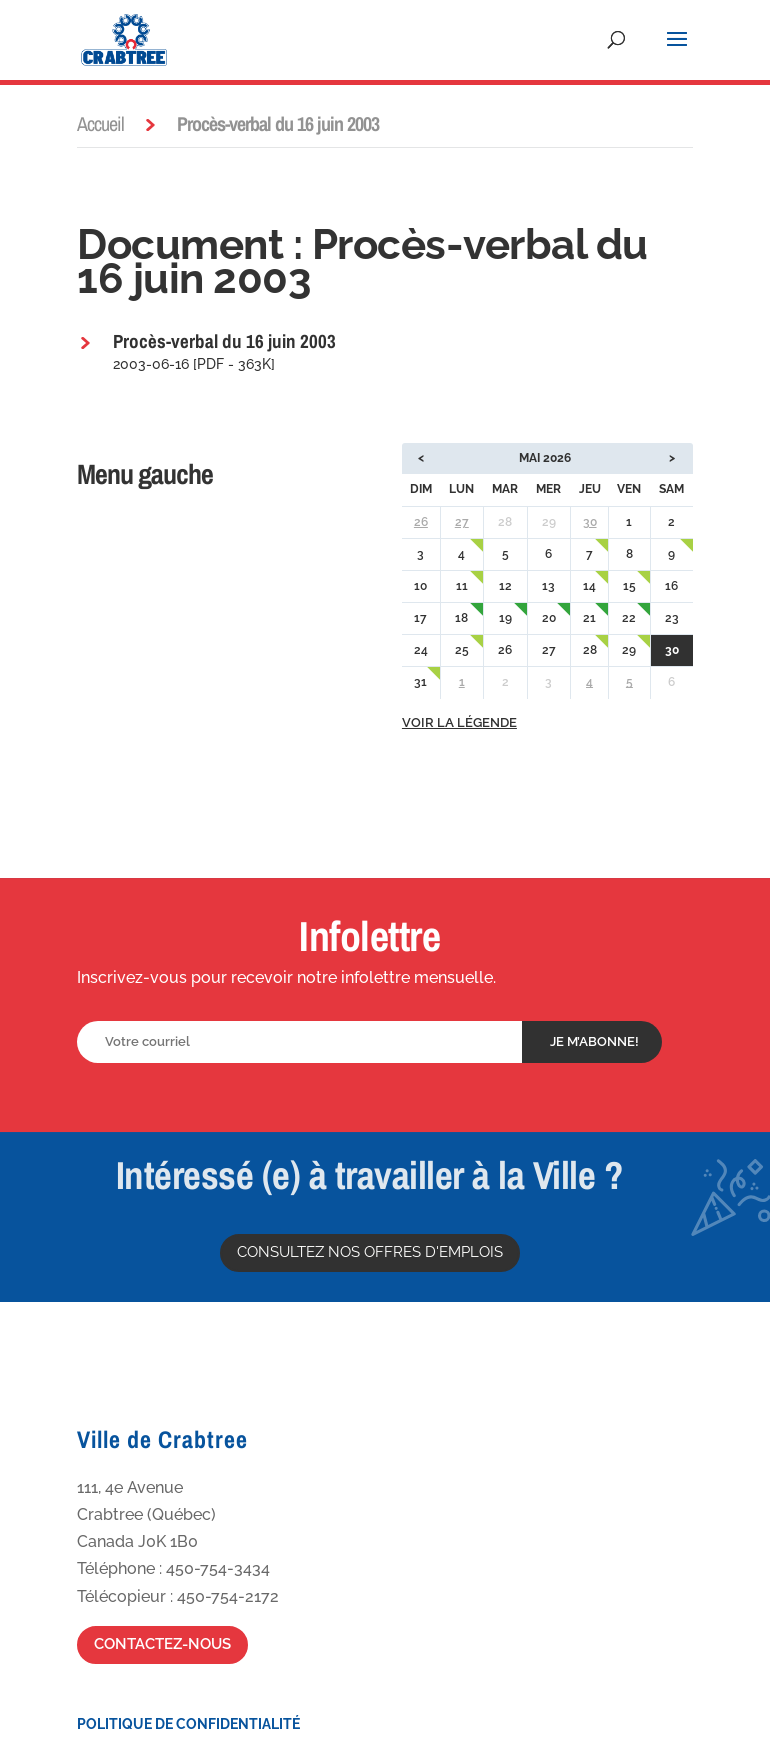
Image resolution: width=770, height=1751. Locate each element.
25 (462, 650)
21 (589, 618)
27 (462, 522)
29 (629, 650)
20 (549, 618)
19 (505, 618)
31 (420, 682)
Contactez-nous (162, 1644)
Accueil (100, 123)
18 (461, 618)
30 (590, 522)
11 (462, 586)
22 (629, 618)
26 (421, 522)
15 (629, 586)
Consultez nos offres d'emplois (370, 1252)
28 (590, 650)
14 (589, 586)
